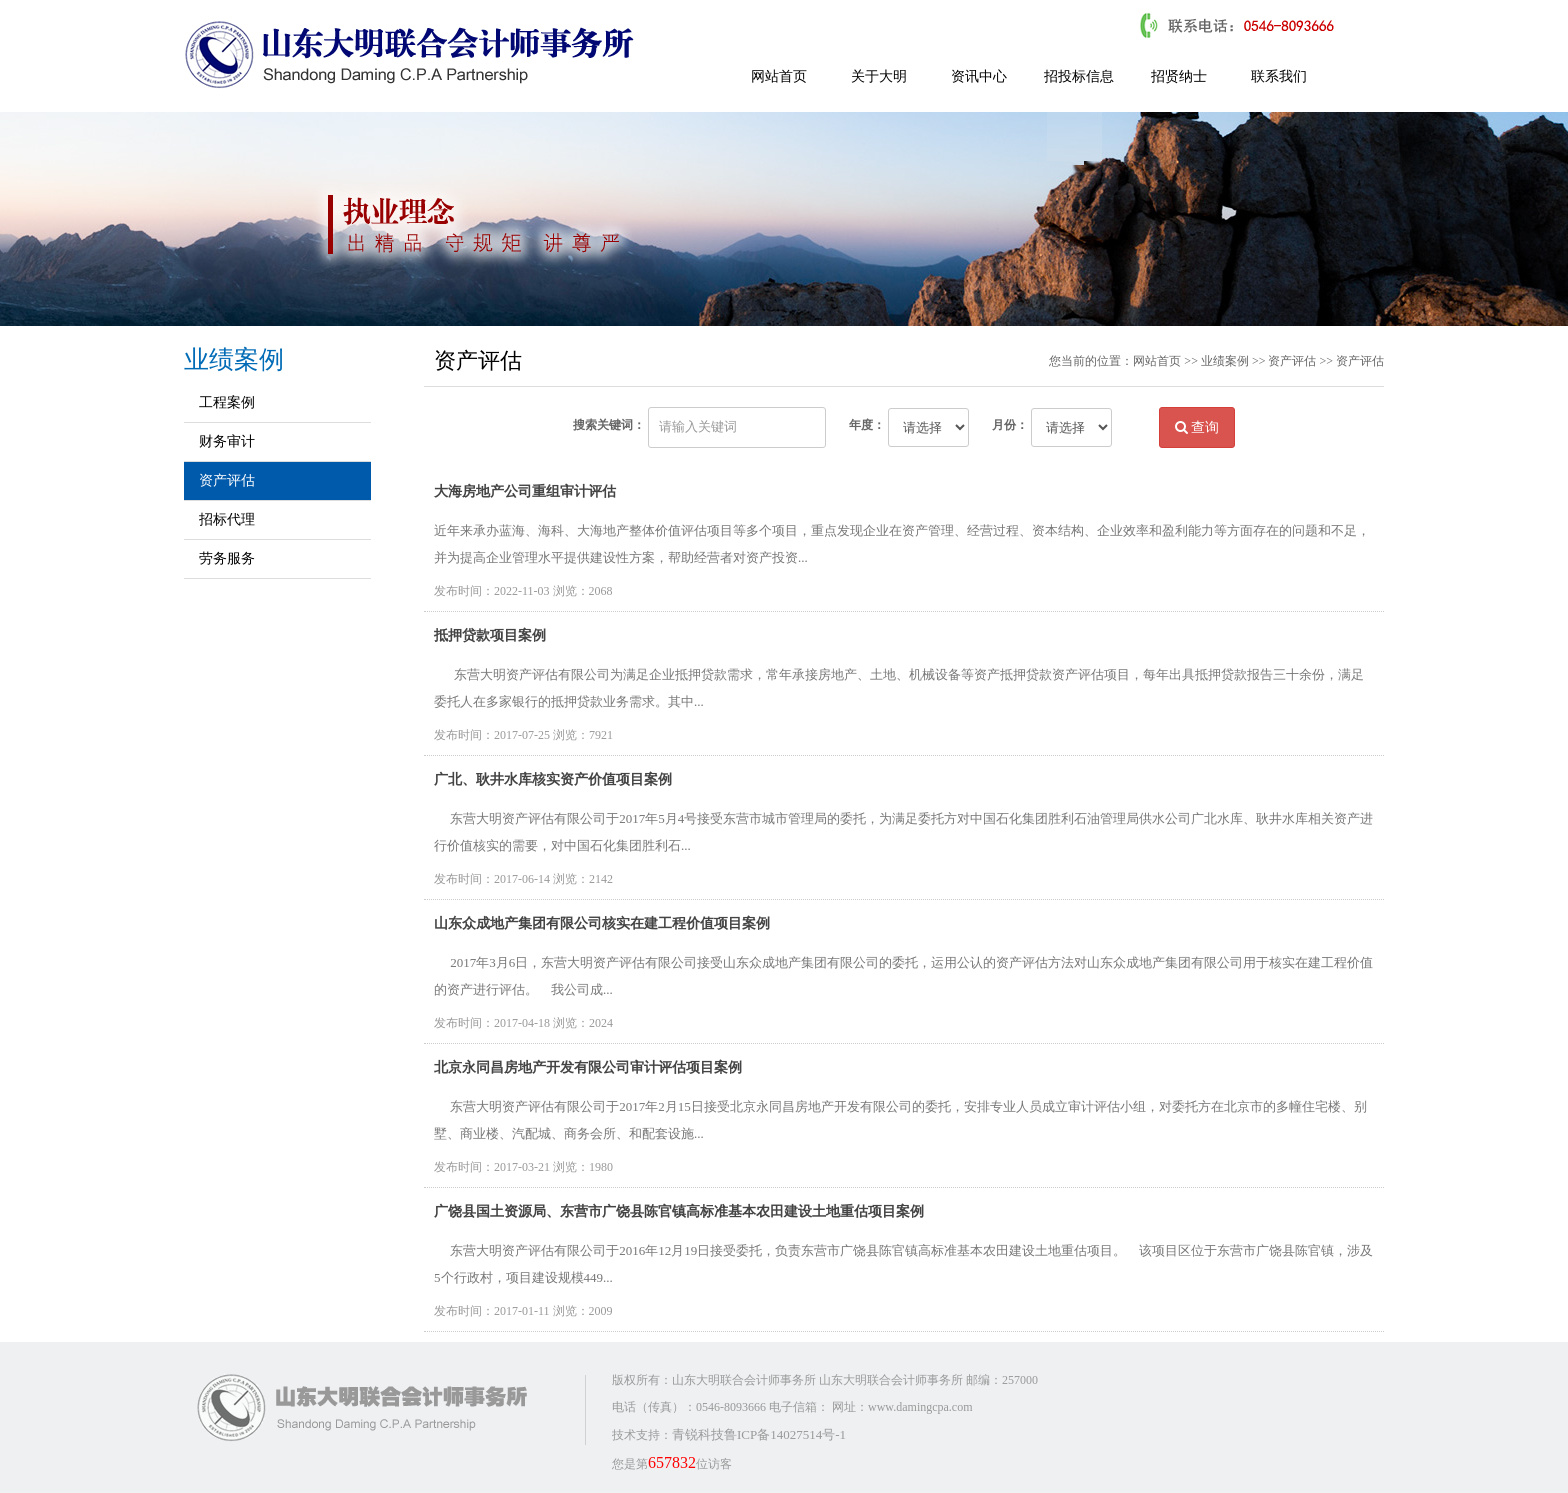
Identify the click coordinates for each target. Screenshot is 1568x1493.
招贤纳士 (1179, 76)
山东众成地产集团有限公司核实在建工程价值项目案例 (602, 923)
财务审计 (227, 441)
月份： (1010, 425)
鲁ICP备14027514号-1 (785, 1434)
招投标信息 (1079, 76)
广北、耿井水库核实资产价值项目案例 (553, 779)
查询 (1197, 427)
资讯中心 (979, 76)
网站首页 (779, 76)
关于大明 (879, 76)
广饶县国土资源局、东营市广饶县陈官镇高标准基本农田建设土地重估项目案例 (679, 1211)
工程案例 (227, 402)
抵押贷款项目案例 (490, 635)
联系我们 (1279, 76)
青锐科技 (698, 1434)
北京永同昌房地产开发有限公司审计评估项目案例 (588, 1067)
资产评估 (227, 480)
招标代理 (227, 519)
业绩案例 (1225, 361)
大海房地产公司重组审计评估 (525, 491)
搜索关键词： (609, 425)
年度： (867, 425)
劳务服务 (227, 558)
